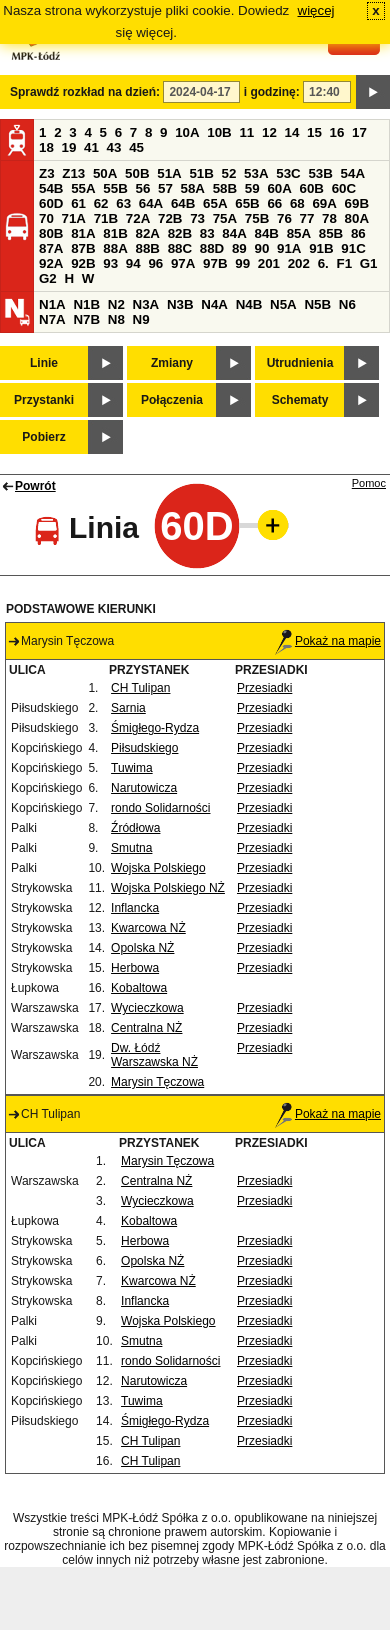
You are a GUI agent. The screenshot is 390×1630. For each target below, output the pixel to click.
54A (353, 173)
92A (51, 263)
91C (353, 248)
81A (83, 233)
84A (234, 233)
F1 (344, 263)
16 (337, 132)
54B (51, 188)
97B (215, 263)
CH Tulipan (140, 688)
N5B (317, 304)
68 (297, 203)
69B (357, 203)
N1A (52, 304)
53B (320, 173)
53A (256, 173)
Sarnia (128, 708)
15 (314, 132)
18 (46, 147)
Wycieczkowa (147, 1008)
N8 (116, 319)
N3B (180, 304)
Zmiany (172, 363)
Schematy (300, 400)
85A (299, 233)
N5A (283, 304)
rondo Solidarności (160, 808)
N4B (249, 304)
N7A (52, 319)
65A (215, 203)
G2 (48, 278)
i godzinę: (272, 92)
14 (292, 132)
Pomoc (369, 483)
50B (137, 173)
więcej (316, 10)
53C (288, 173)
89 (239, 248)
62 (101, 203)
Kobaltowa (139, 988)
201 (269, 263)
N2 (116, 304)
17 (359, 132)
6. (323, 263)
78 (329, 218)
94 (133, 263)
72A (138, 218)
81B (115, 233)
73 (197, 218)
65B (247, 203)
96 (155, 263)
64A (151, 203)
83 (207, 233)
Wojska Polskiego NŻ (168, 888)
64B (183, 203)
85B (331, 233)
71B (106, 218)
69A (324, 203)
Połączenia (172, 400)
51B (201, 173)
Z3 (47, 173)
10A (187, 132)
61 (78, 203)
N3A (146, 304)
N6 (347, 304)
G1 (369, 263)
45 (136, 147)
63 (123, 203)
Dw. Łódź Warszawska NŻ (154, 1055)
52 (229, 173)
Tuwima (132, 768)
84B (266, 233)
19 (69, 147)
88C (180, 248)
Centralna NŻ (146, 1028)
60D (51, 203)
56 (142, 188)
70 (46, 218)
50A (105, 173)
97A (183, 263)
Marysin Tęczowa (157, 1082)
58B (225, 188)
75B (257, 218)
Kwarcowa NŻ (148, 928)
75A (225, 218)
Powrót (35, 486)
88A (115, 248)
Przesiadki (264, 688)
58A (193, 188)
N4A (214, 304)
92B (83, 263)
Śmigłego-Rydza (155, 728)
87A (51, 248)
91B (321, 248)
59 (252, 188)
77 (307, 218)
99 (242, 263)
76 (284, 218)
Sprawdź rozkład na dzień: (85, 92)
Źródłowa (135, 828)
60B (312, 188)
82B (180, 233)
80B (51, 233)
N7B (86, 319)
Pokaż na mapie (328, 641)
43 (114, 147)
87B (83, 248)
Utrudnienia (300, 363)
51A (169, 173)
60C (344, 188)
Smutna (131, 848)
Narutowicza (144, 788)
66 (274, 203)
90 (261, 248)
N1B (86, 304)
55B (115, 188)
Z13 (73, 173)
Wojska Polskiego (158, 868)
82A (147, 233)
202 (299, 263)
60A (279, 188)
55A (83, 188)
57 (165, 188)
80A (357, 218)
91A (289, 248)
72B (170, 218)
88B (147, 248)
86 (358, 233)
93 (110, 263)
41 (91, 147)
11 (246, 132)
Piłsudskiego (144, 748)
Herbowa (135, 968)
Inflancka (135, 908)
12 (269, 132)
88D (212, 248)
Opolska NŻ (142, 948)
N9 (141, 319)
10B (219, 132)
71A (74, 218)
